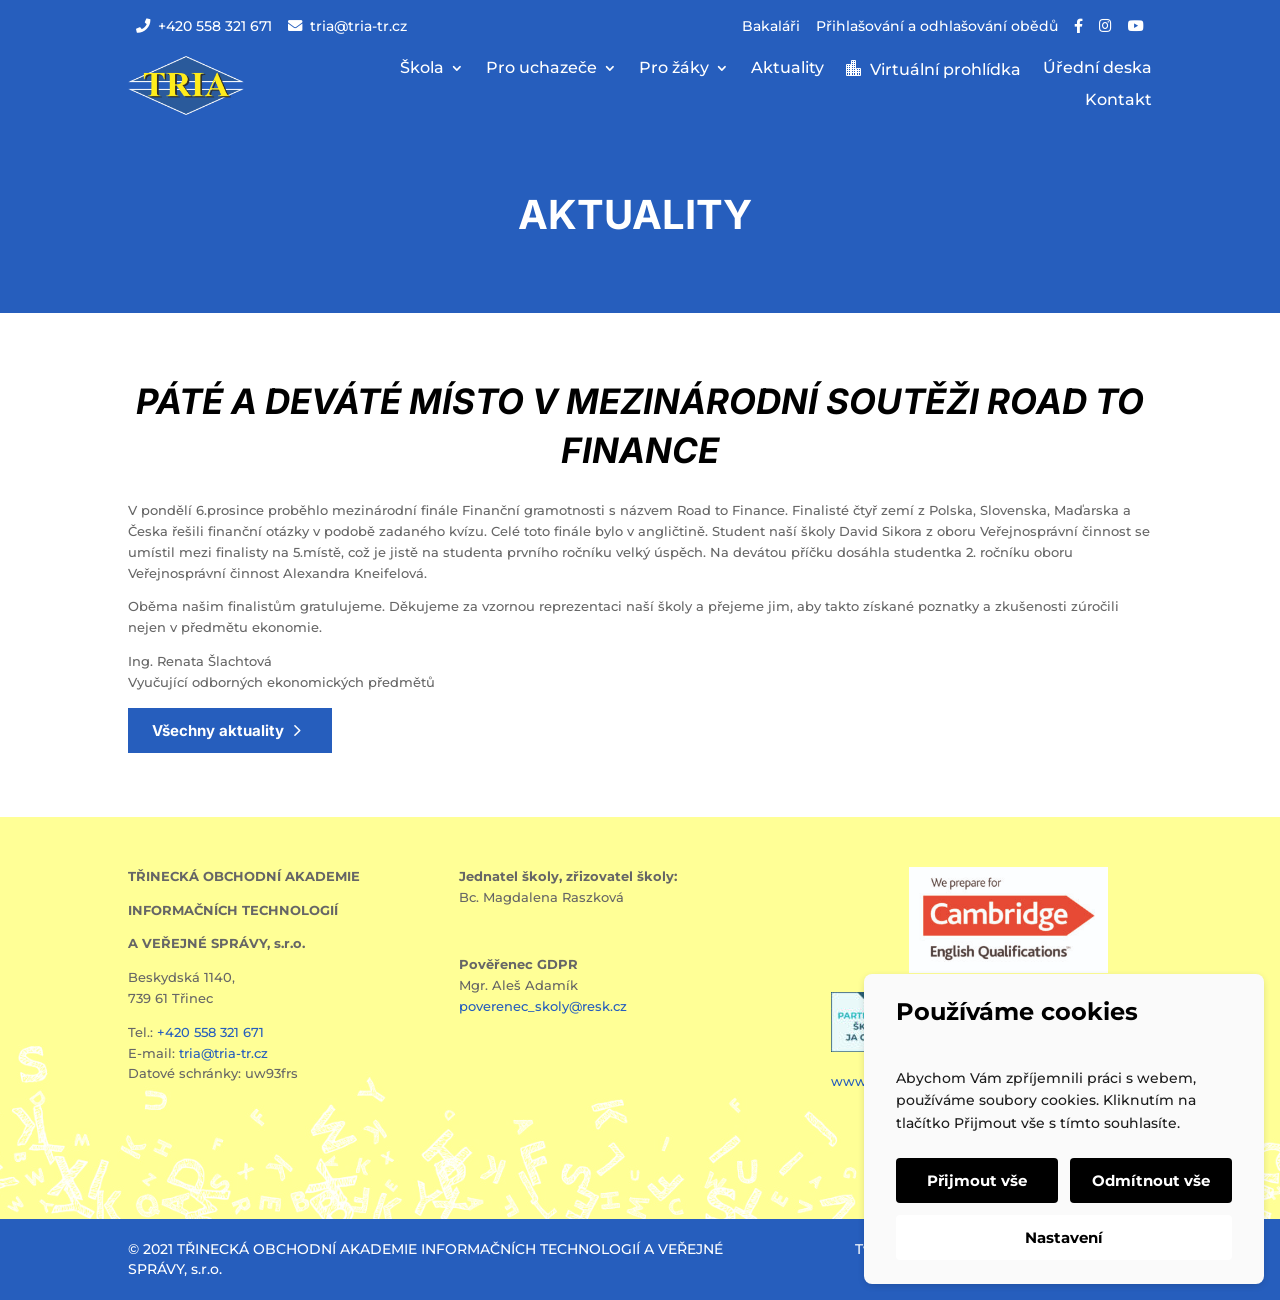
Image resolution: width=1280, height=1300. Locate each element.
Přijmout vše (977, 1180)
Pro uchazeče (541, 69)
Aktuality (787, 69)
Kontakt (1118, 101)
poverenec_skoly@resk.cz (543, 1006)
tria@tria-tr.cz (347, 26)
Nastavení (1064, 1237)
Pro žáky (674, 69)
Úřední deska (1097, 69)
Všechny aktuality (218, 730)
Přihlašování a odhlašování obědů (937, 26)
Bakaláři (771, 26)
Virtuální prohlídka (945, 70)
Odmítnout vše (1151, 1180)
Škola (422, 69)
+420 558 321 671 (204, 26)
